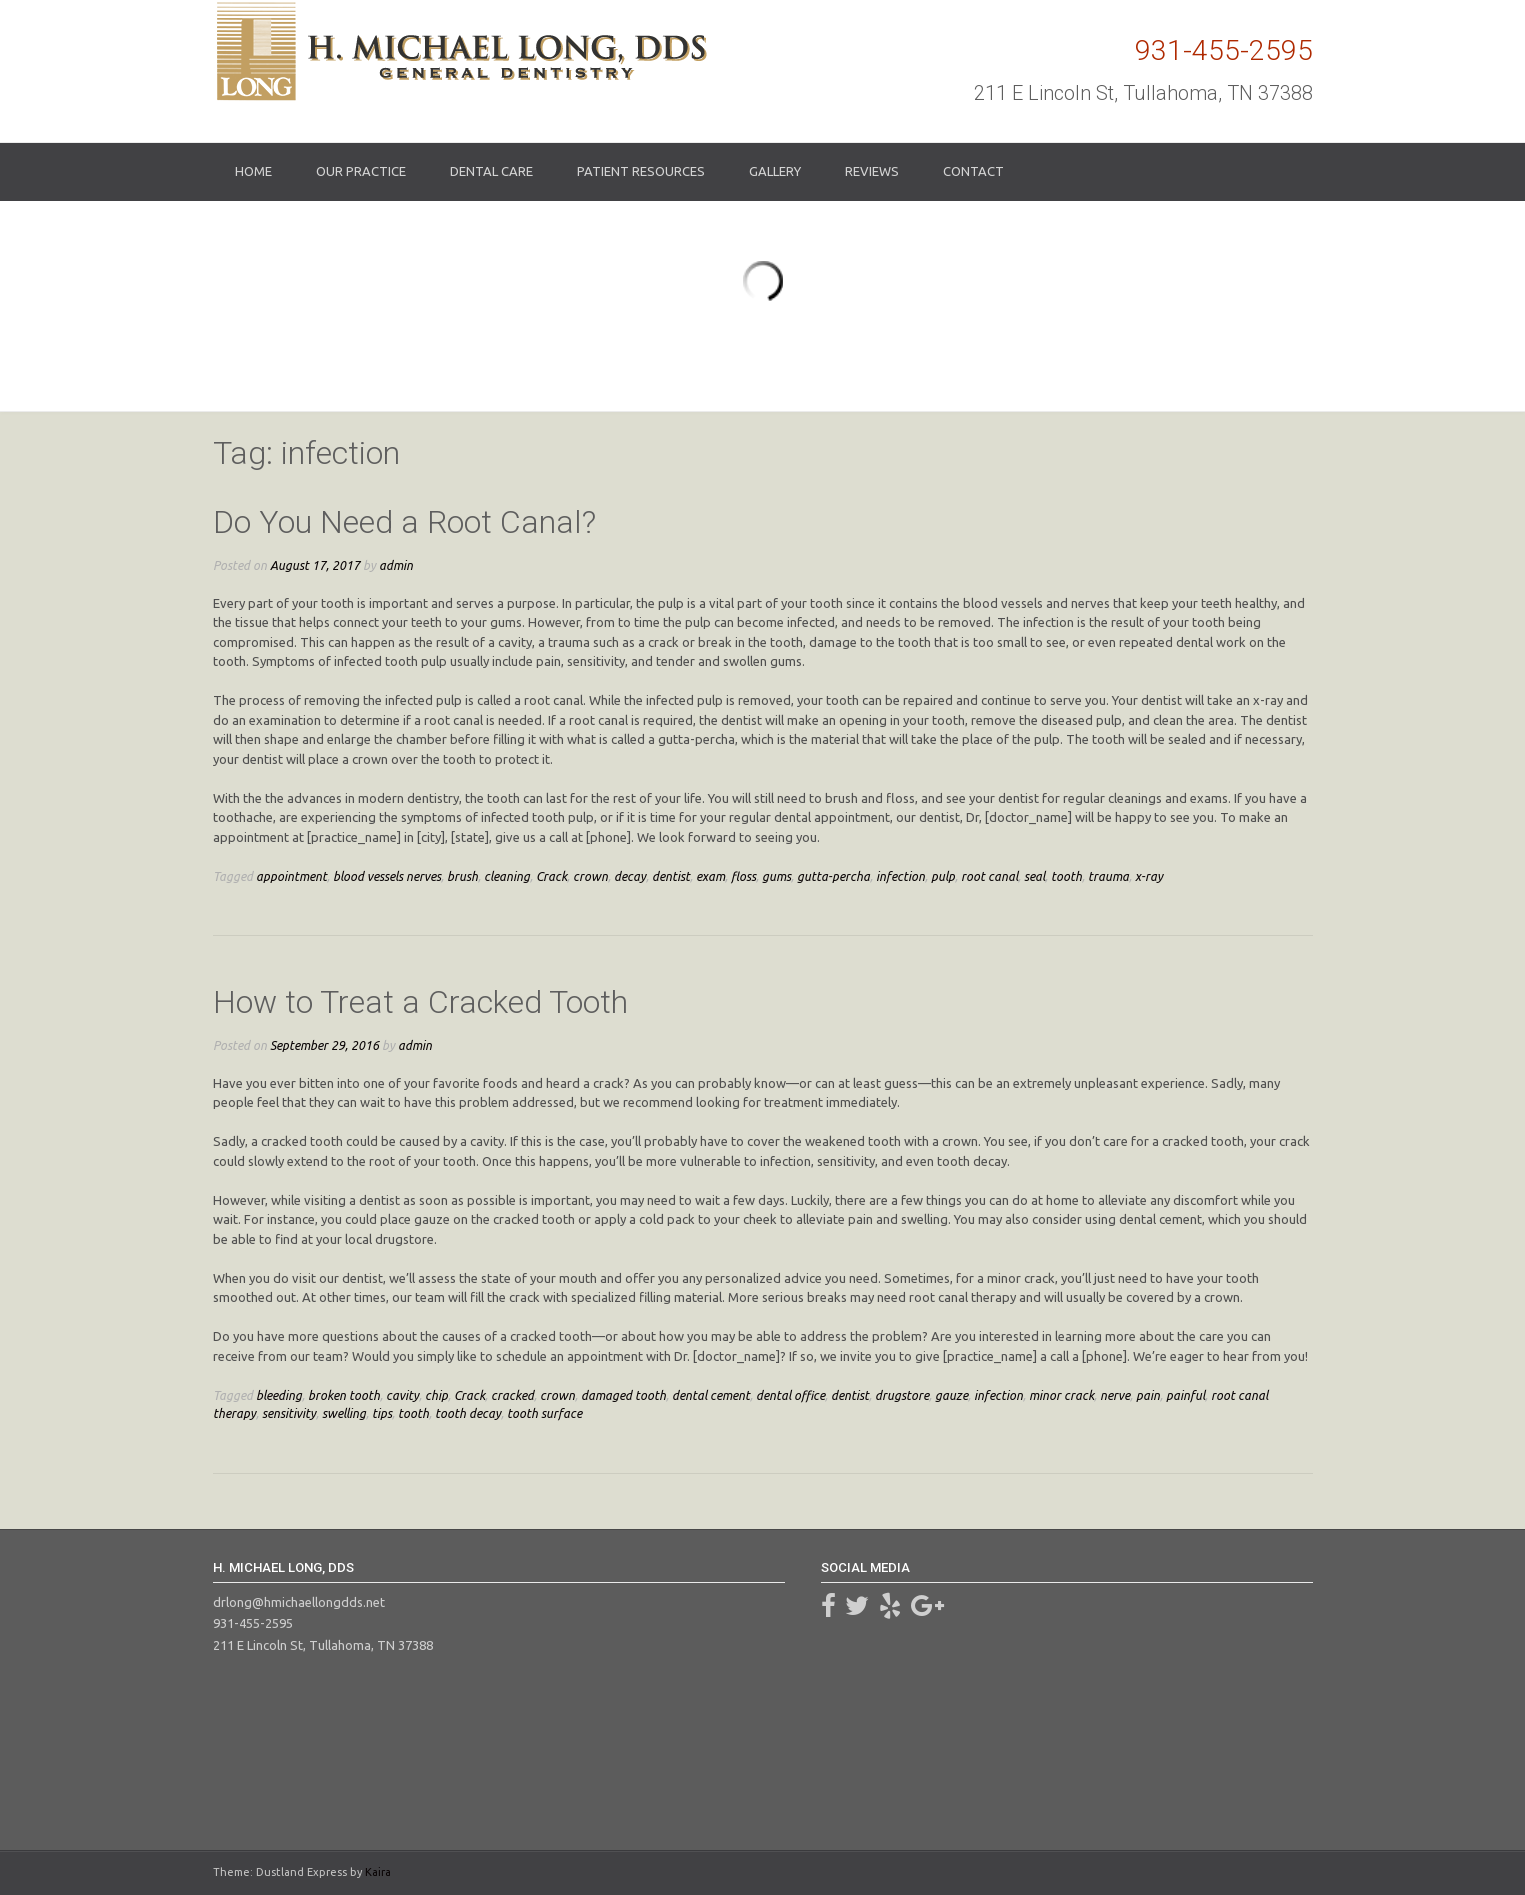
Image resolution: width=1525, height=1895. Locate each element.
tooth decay (468, 1413)
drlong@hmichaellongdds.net (299, 1602)
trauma (1108, 876)
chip (436, 1395)
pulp (943, 876)
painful (1185, 1395)
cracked (512, 1395)
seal (1034, 876)
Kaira (378, 1872)
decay (630, 876)
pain (1148, 1395)
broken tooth (344, 1395)
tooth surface (544, 1413)
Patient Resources (641, 171)
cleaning (507, 876)
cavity (402, 1395)
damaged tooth (623, 1395)
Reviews (872, 171)
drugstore (902, 1395)
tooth (1066, 876)
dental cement (711, 1395)
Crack (551, 876)
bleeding (279, 1395)
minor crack (1061, 1395)
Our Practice (361, 171)
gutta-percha (833, 876)
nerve (1115, 1395)
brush (462, 876)
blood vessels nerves (387, 876)
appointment (291, 876)
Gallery (775, 171)
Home (253, 171)
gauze (951, 1395)
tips (382, 1413)
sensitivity (289, 1413)
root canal (989, 876)
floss (743, 876)
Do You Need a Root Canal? (404, 522)
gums (776, 876)
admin (396, 565)
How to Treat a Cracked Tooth (420, 1002)
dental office (790, 1395)
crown (590, 876)
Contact (973, 171)
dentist (671, 876)
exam (710, 876)
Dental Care (491, 171)
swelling (344, 1413)
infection (900, 876)
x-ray (1149, 876)
